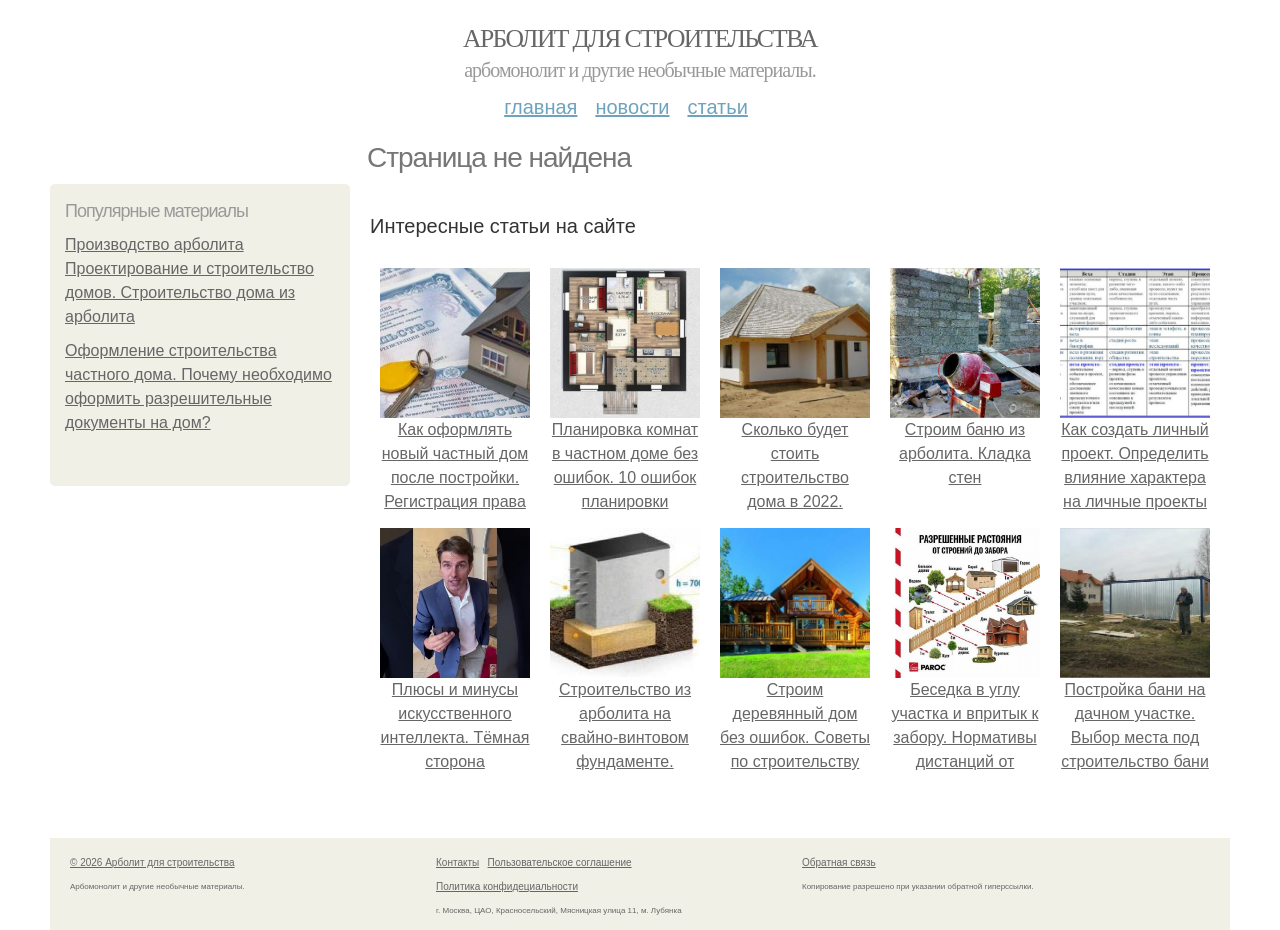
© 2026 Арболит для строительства (152, 862)
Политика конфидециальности (507, 886)
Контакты (457, 862)
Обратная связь (839, 862)
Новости (632, 107)
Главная (540, 107)
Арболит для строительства (640, 38)
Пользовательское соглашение (560, 862)
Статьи (717, 107)
